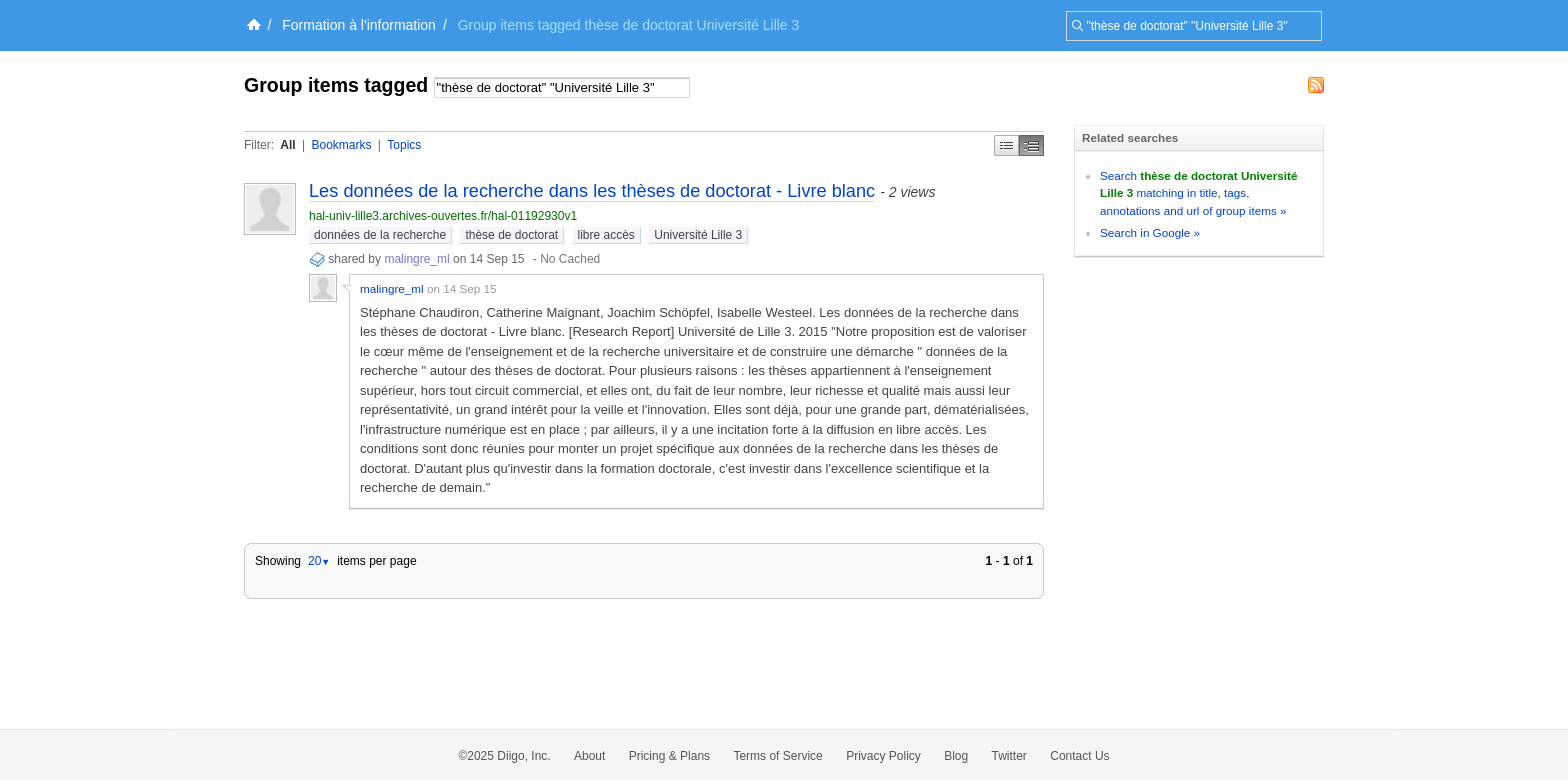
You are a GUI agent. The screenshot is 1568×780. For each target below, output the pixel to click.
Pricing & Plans (669, 756)
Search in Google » (1150, 232)
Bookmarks (341, 145)
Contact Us (1079, 756)
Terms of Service (777, 756)
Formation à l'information (359, 25)
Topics (404, 145)
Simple (1006, 145)
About (589, 756)
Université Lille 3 (698, 235)
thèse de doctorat (511, 235)
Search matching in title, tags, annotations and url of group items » (1198, 193)
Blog (956, 756)
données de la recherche (380, 235)
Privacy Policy (883, 756)
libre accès (606, 235)
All (287, 145)
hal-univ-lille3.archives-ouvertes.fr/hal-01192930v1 (443, 216)
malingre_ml (418, 259)
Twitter (1009, 756)
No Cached (570, 259)
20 (319, 561)
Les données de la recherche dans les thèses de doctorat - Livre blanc (592, 191)
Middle (1031, 145)
